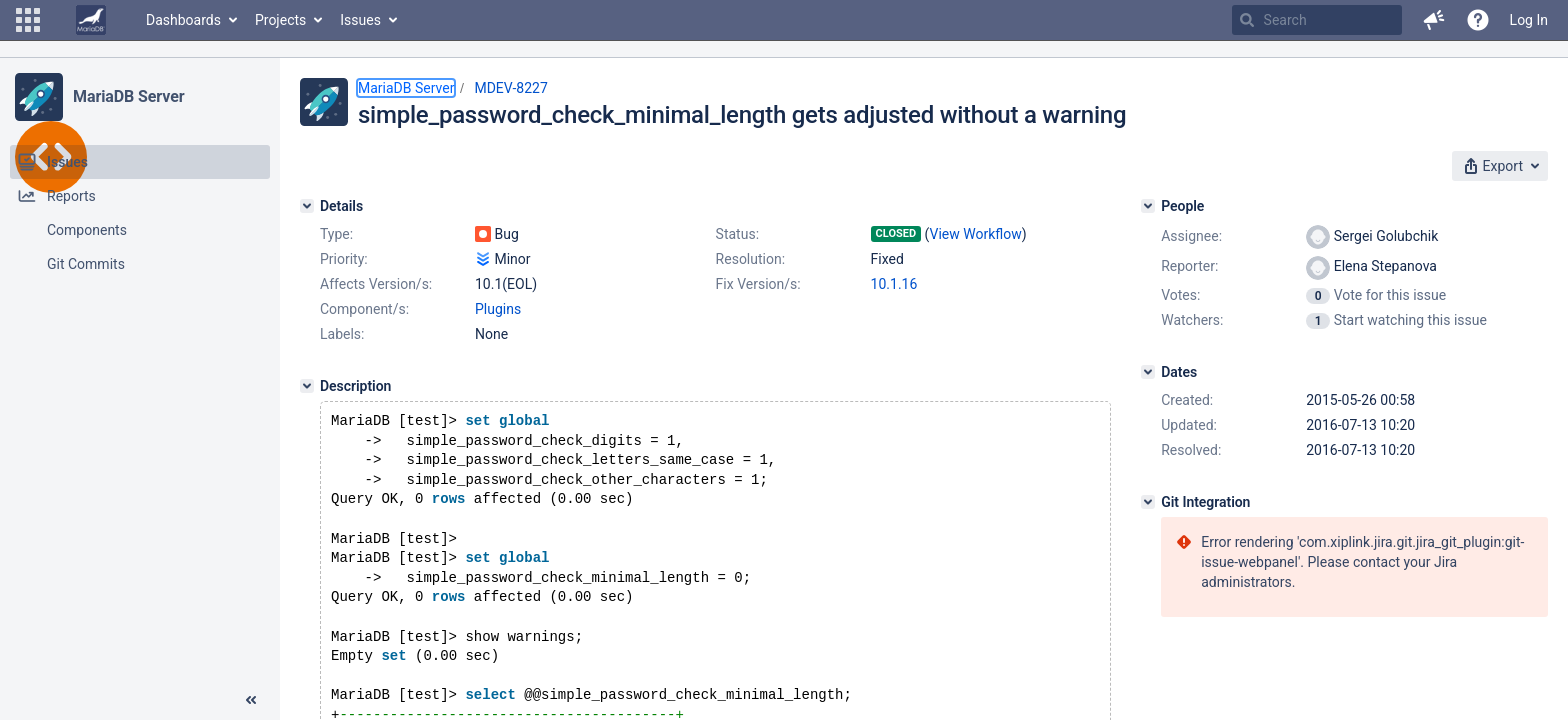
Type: (336, 234)
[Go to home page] (91, 20)
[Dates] (1148, 372)
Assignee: (1191, 236)
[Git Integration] (1148, 502)
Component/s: (364, 309)
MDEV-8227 (510, 88)
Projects (280, 20)
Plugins (498, 309)
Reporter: (1189, 266)
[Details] (307, 206)
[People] (1148, 206)
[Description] (307, 386)
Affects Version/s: (376, 284)
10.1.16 (894, 284)
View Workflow (976, 234)
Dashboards (183, 20)
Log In (1529, 20)
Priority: (344, 259)
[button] (28, 20)
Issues (360, 20)
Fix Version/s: (758, 284)
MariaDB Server (128, 96)
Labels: (342, 334)
